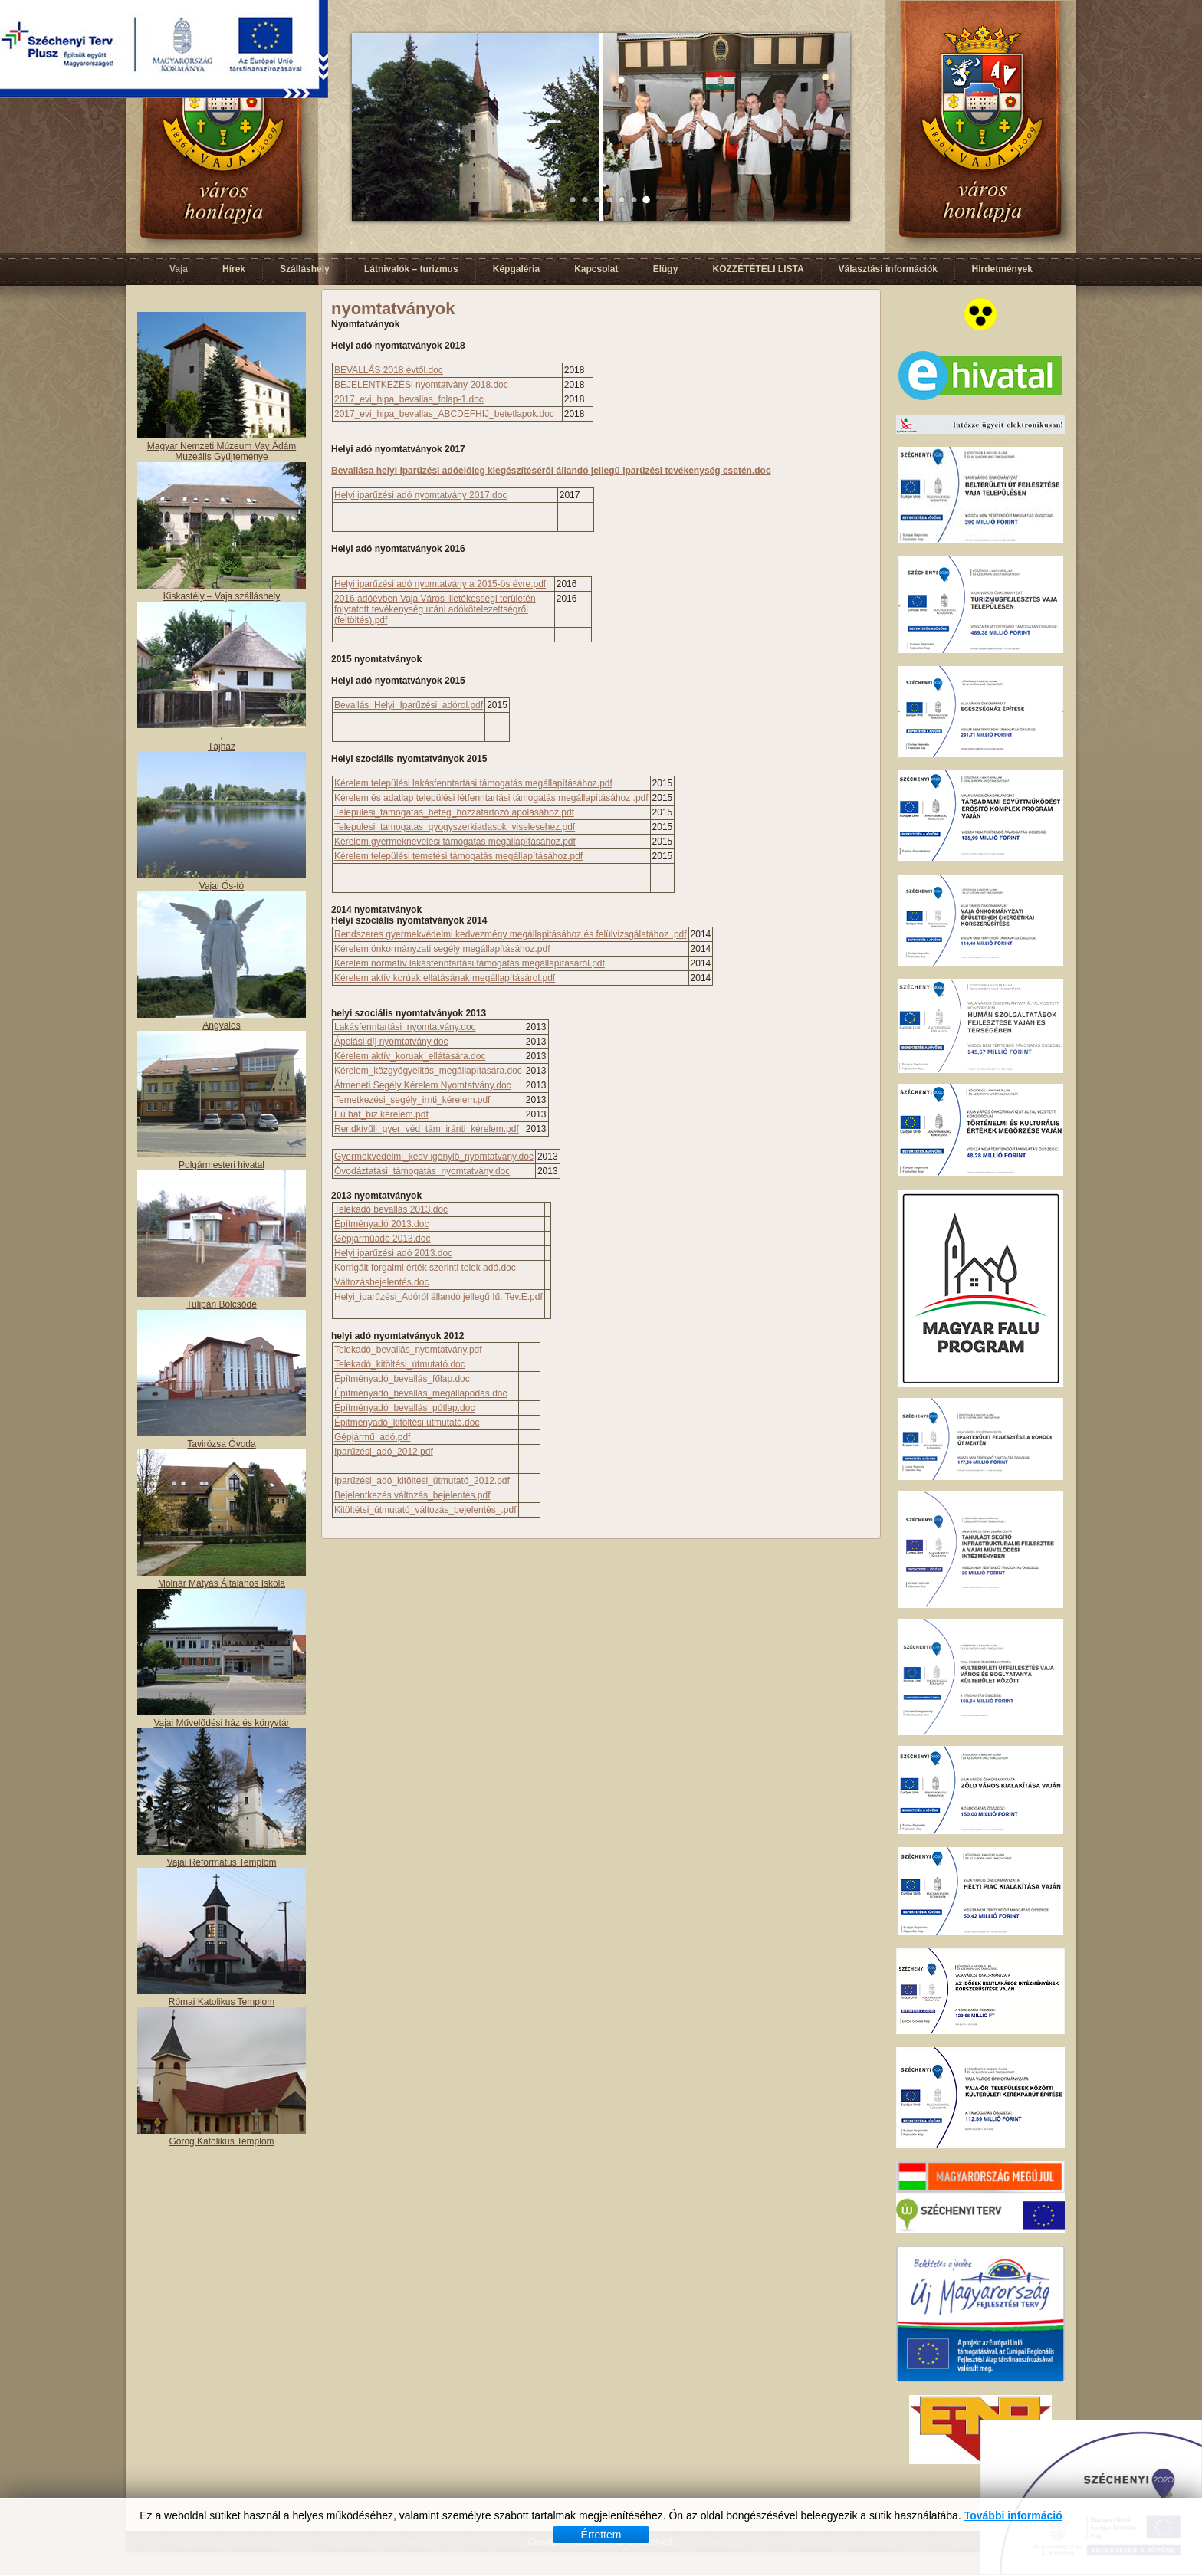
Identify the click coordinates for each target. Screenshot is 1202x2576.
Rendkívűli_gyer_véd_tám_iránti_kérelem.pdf (426, 1129)
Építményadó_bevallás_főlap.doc (402, 1378)
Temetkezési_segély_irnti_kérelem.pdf (412, 1099)
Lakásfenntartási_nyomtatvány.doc (405, 1027)
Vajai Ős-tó (221, 886)
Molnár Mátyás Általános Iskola (221, 1583)
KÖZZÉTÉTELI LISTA (757, 269)
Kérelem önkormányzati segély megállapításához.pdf (442, 948)
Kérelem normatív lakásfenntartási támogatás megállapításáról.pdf (469, 963)
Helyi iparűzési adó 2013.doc (393, 1253)
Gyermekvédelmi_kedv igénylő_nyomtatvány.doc (434, 1156)
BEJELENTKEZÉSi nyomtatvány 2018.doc (421, 384)
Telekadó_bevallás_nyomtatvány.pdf (408, 1349)
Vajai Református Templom (222, 1862)
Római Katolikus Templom (222, 2002)
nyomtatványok (393, 308)
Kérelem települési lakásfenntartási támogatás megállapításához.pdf (473, 783)
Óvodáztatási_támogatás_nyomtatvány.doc (422, 1171)
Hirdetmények (1002, 269)
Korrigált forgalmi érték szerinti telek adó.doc (425, 1267)
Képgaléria (516, 269)
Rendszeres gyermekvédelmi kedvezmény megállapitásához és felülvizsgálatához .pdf (510, 934)
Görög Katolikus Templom (221, 2141)
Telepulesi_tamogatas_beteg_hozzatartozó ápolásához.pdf (454, 812)
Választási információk (888, 269)
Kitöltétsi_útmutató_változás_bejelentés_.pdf (425, 1510)
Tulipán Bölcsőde (221, 1304)
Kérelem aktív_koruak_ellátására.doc (409, 1056)
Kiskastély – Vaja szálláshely (222, 596)
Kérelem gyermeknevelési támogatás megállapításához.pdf (455, 841)
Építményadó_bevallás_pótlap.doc (404, 1408)
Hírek (233, 269)
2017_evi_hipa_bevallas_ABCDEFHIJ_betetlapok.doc (444, 414)
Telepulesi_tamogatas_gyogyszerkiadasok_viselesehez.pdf (454, 827)
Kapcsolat (596, 269)
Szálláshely (305, 269)
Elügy (665, 269)
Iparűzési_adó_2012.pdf (383, 1451)
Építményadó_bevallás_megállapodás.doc (420, 1393)
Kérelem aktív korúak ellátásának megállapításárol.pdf (444, 978)
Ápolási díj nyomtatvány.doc (391, 1041)
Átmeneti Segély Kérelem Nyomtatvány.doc (422, 1085)
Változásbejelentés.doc (381, 1282)
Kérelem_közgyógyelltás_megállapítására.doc (428, 1070)
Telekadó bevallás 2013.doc (391, 1209)
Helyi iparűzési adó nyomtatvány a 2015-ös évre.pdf (440, 584)
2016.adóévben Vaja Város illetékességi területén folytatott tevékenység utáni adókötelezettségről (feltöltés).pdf (435, 609)
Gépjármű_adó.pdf (372, 1437)
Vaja (178, 269)
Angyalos (221, 1025)
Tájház (221, 746)
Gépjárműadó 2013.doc (382, 1238)
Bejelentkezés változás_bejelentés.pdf (412, 1495)
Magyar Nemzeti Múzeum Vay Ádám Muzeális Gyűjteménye (222, 451)
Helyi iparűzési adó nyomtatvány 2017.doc (420, 495)
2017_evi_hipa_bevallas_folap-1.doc (409, 399)
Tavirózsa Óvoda (221, 1444)
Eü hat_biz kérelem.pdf (381, 1114)
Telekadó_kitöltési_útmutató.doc (399, 1364)
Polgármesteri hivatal (221, 1165)
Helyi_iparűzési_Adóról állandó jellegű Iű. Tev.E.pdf (438, 1296)
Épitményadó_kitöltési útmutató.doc (406, 1422)
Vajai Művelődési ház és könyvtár (221, 1723)
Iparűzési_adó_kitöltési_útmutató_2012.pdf (422, 1480)
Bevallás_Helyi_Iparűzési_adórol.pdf (408, 705)
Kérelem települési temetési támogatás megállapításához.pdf (458, 856)
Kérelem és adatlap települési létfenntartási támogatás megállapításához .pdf (491, 797)
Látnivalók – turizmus (411, 269)
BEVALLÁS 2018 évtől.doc (388, 370)
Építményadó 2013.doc (381, 1224)
